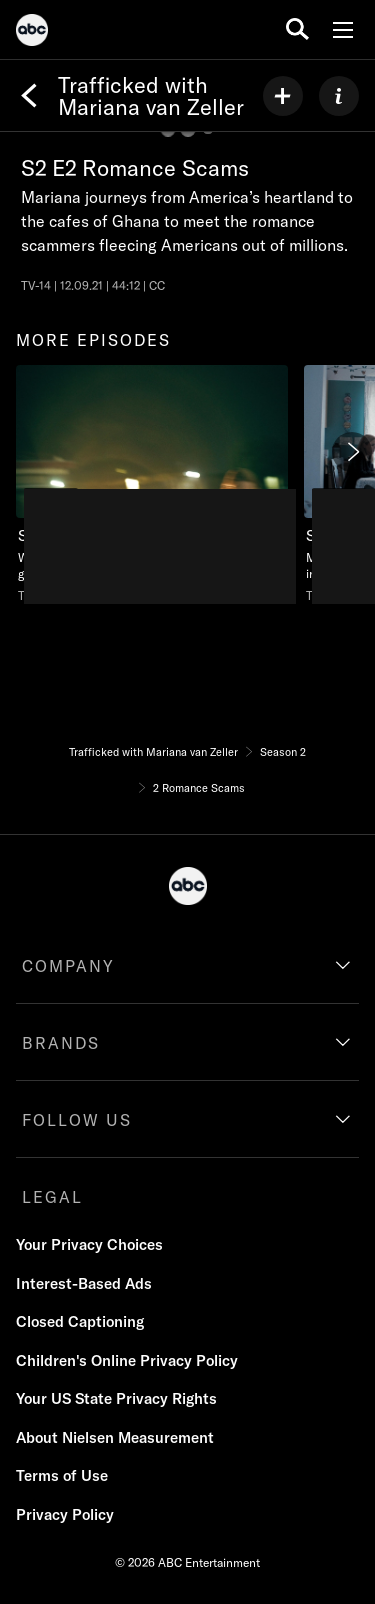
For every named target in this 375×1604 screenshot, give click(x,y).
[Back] (29, 96)
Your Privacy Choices (89, 1244)
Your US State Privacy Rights (116, 1398)
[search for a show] (297, 29)
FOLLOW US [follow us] (77, 1120)
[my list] (283, 96)
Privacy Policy (65, 1514)
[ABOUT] (339, 96)
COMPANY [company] (68, 966)
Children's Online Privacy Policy (127, 1360)
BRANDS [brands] (61, 1043)
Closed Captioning (80, 1321)
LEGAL (52, 1197)
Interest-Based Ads (84, 1283)
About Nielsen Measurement (115, 1437)
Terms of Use (62, 1475)
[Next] (352, 452)
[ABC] (32, 33)
